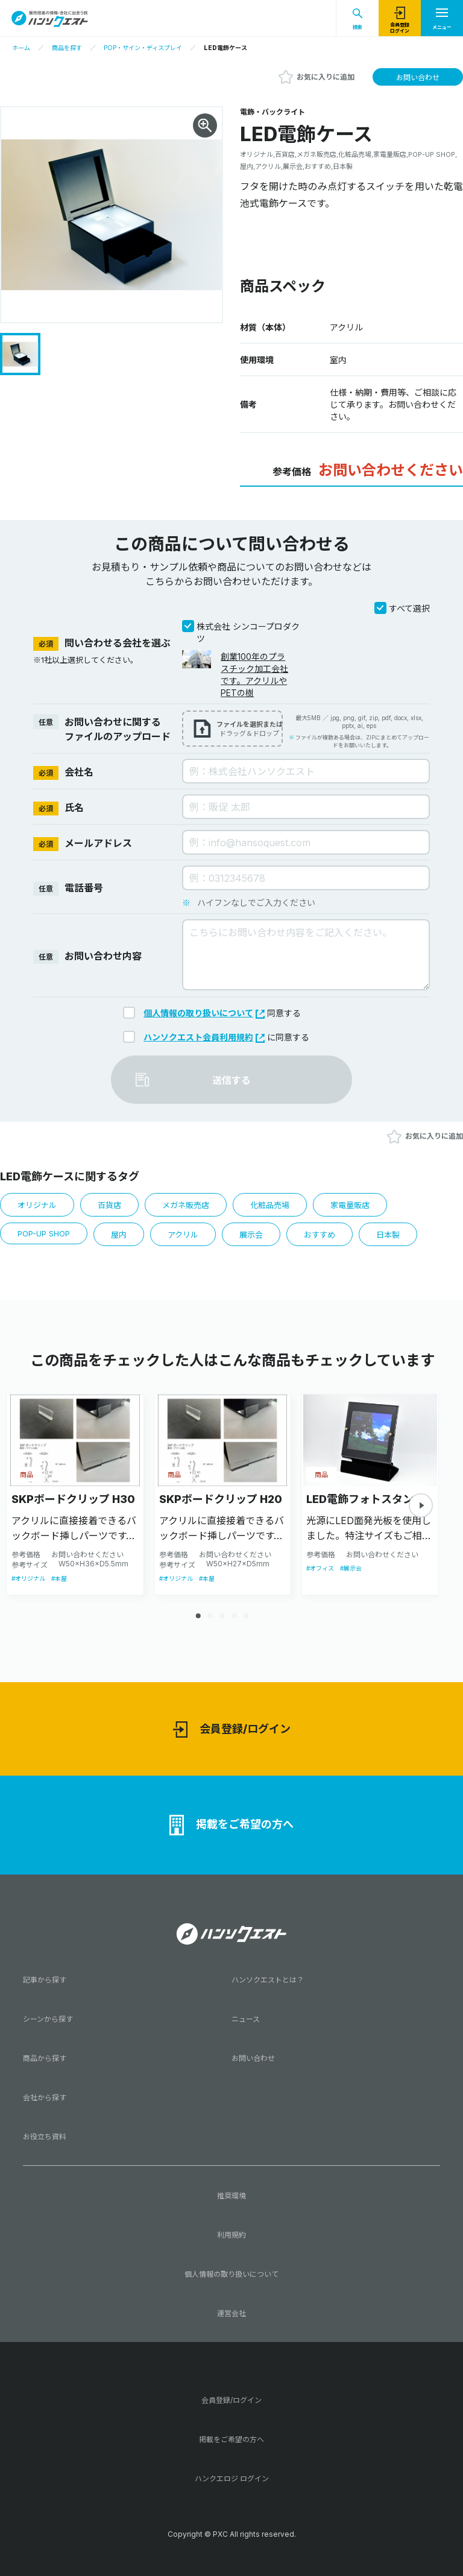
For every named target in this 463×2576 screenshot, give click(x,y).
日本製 (388, 1234)
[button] (421, 1505)
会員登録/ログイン (232, 1729)
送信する (231, 1080)
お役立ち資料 (44, 2136)
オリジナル (37, 1205)
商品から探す (44, 2058)
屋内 (119, 1234)
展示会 (251, 1234)
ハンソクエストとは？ (268, 1979)
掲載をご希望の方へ (231, 1825)
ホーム (21, 47)
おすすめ (319, 1234)
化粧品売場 (269, 1205)
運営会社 (231, 2313)
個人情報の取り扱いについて (204, 1013)
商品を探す (67, 47)
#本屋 (59, 1578)
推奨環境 (231, 2195)
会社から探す (44, 2097)
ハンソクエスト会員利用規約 (204, 1037)
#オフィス (320, 1568)
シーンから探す (48, 2019)
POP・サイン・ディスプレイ (143, 47)
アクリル (183, 1234)
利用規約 (231, 2234)
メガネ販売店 (185, 1205)
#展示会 (351, 1568)
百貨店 (109, 1205)
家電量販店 (350, 1205)
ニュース (246, 2019)
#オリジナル (28, 1578)
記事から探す (44, 1979)
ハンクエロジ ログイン (232, 2478)
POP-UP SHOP (43, 1233)
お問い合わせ (417, 77)
